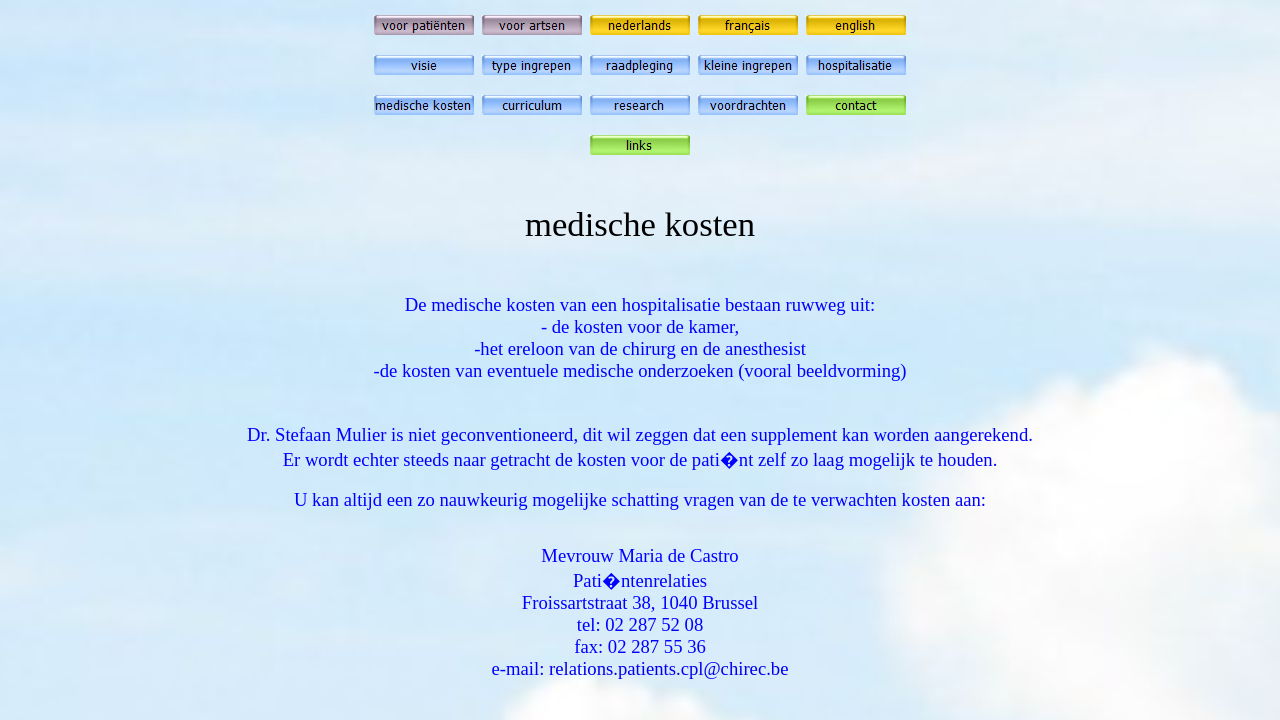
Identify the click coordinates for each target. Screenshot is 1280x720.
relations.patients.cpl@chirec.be (668, 668)
